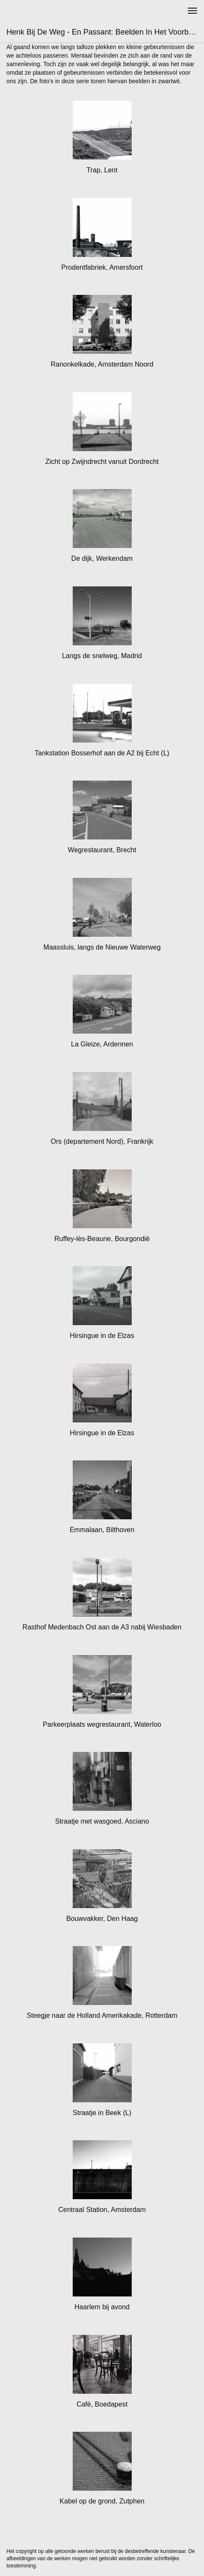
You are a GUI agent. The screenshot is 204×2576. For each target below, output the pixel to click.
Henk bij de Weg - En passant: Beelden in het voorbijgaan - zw (105, 32)
